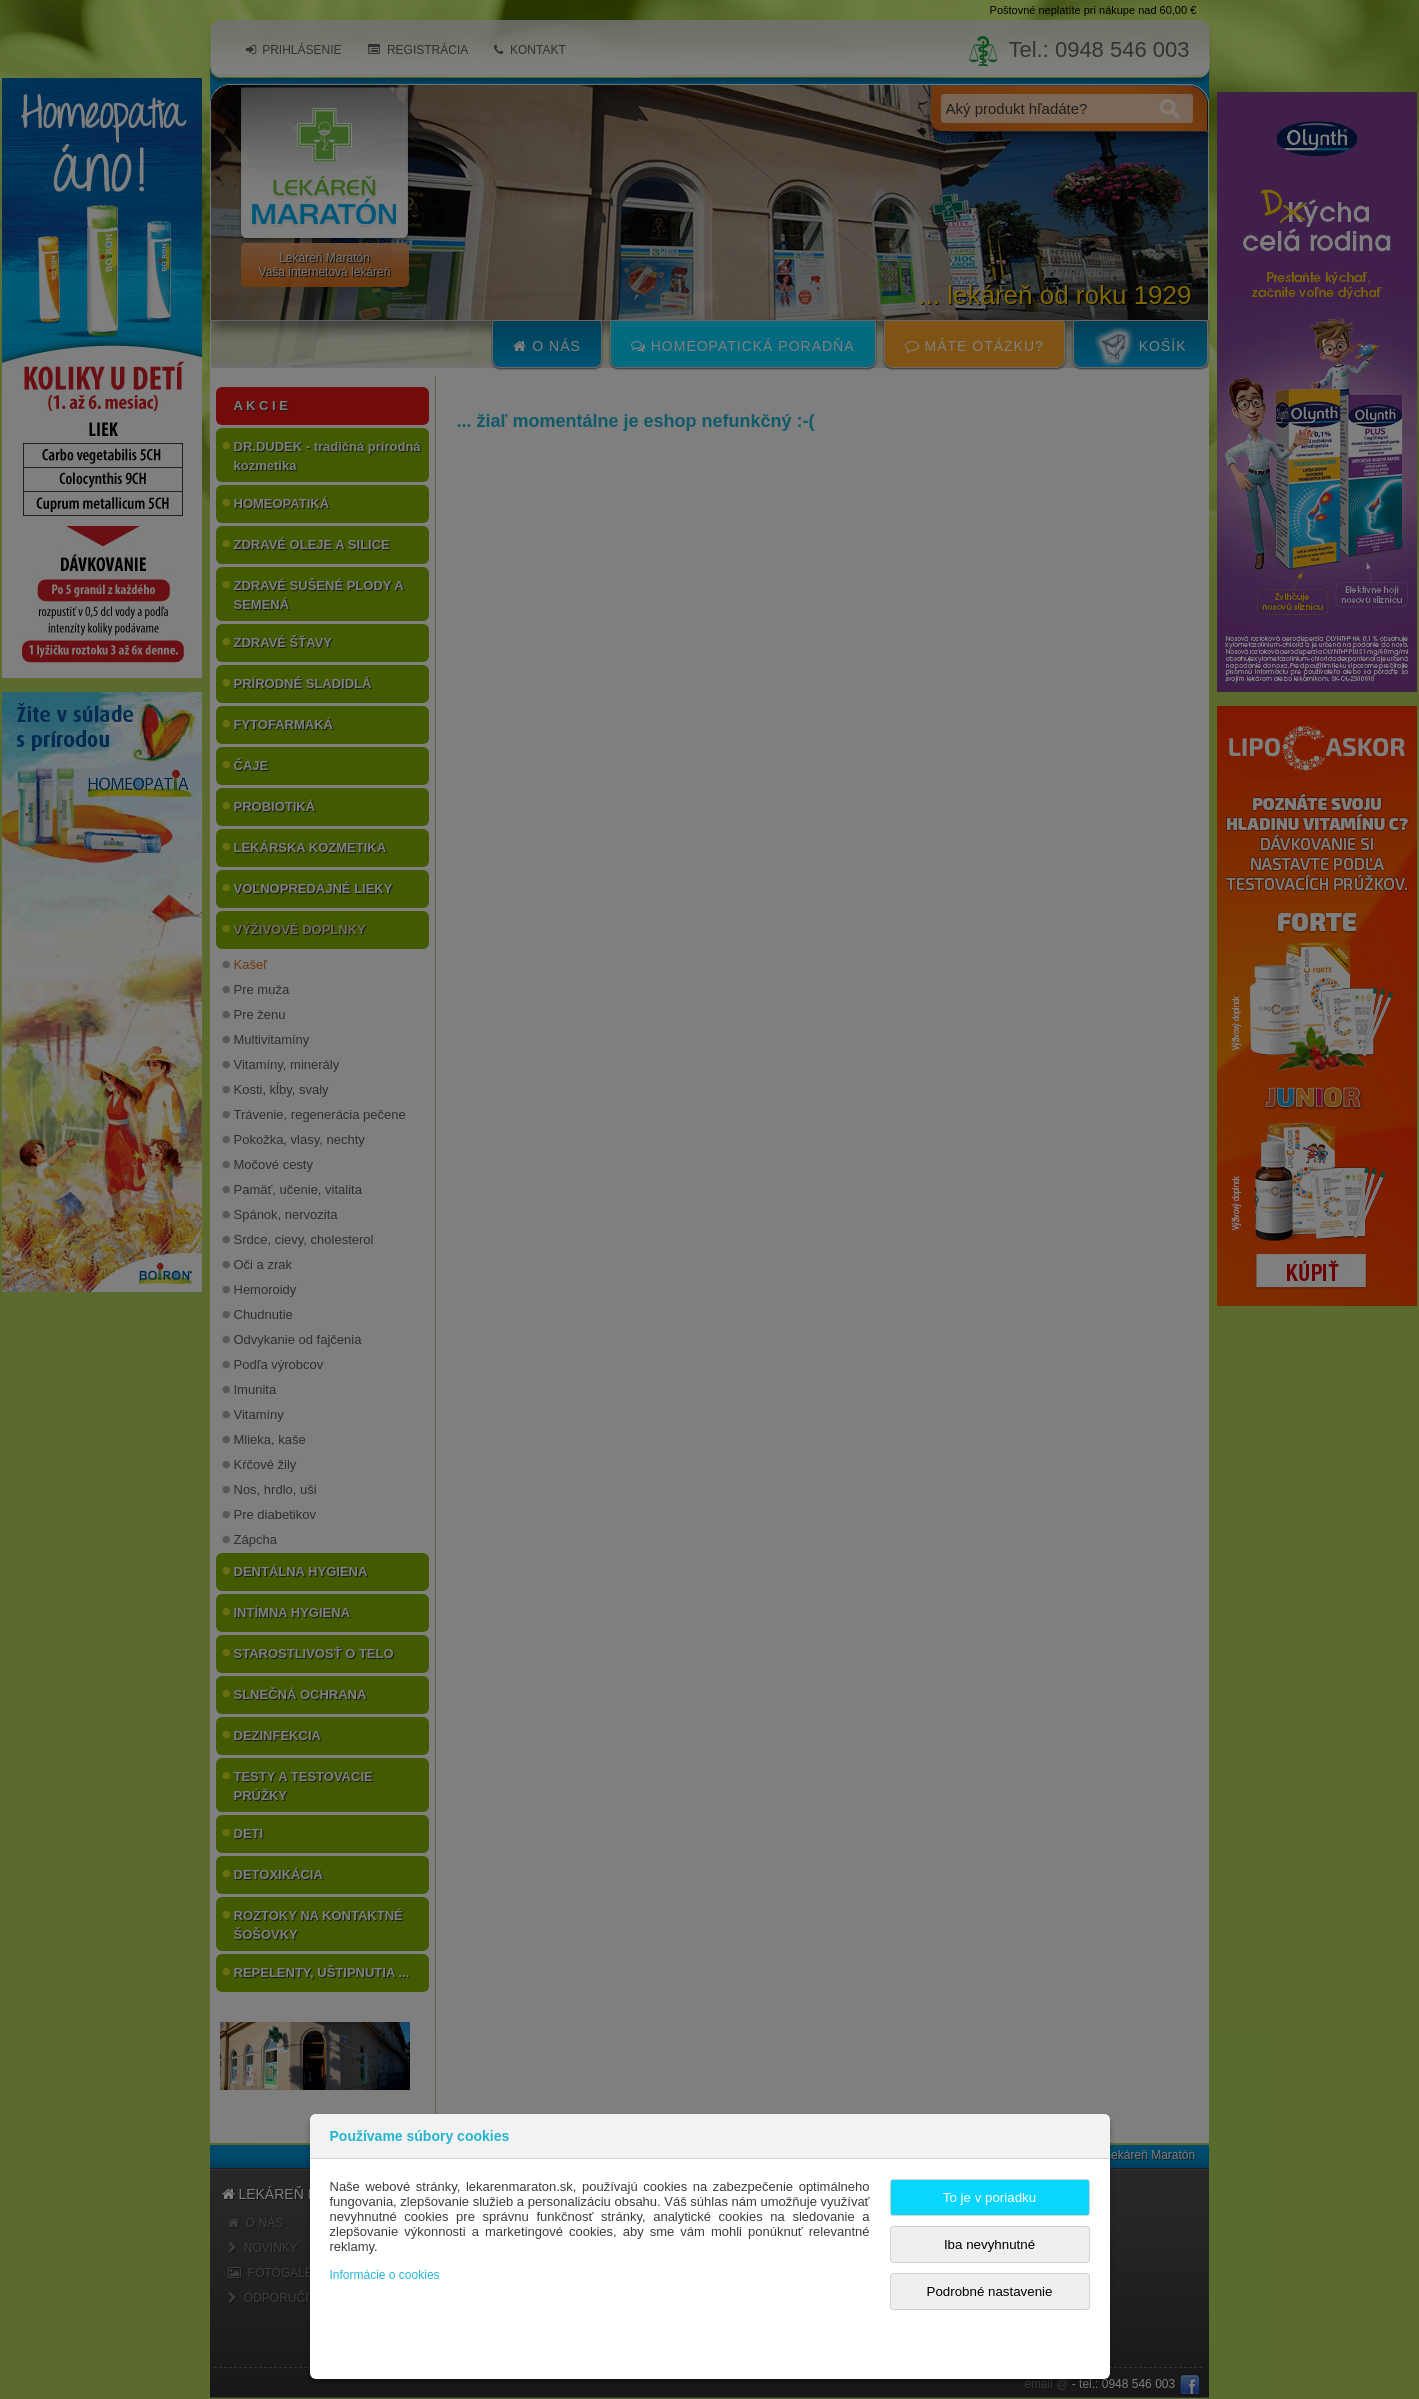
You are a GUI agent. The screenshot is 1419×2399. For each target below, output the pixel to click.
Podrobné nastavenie (990, 2291)
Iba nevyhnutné (989, 2244)
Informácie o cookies (385, 2275)
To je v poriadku (989, 2197)
